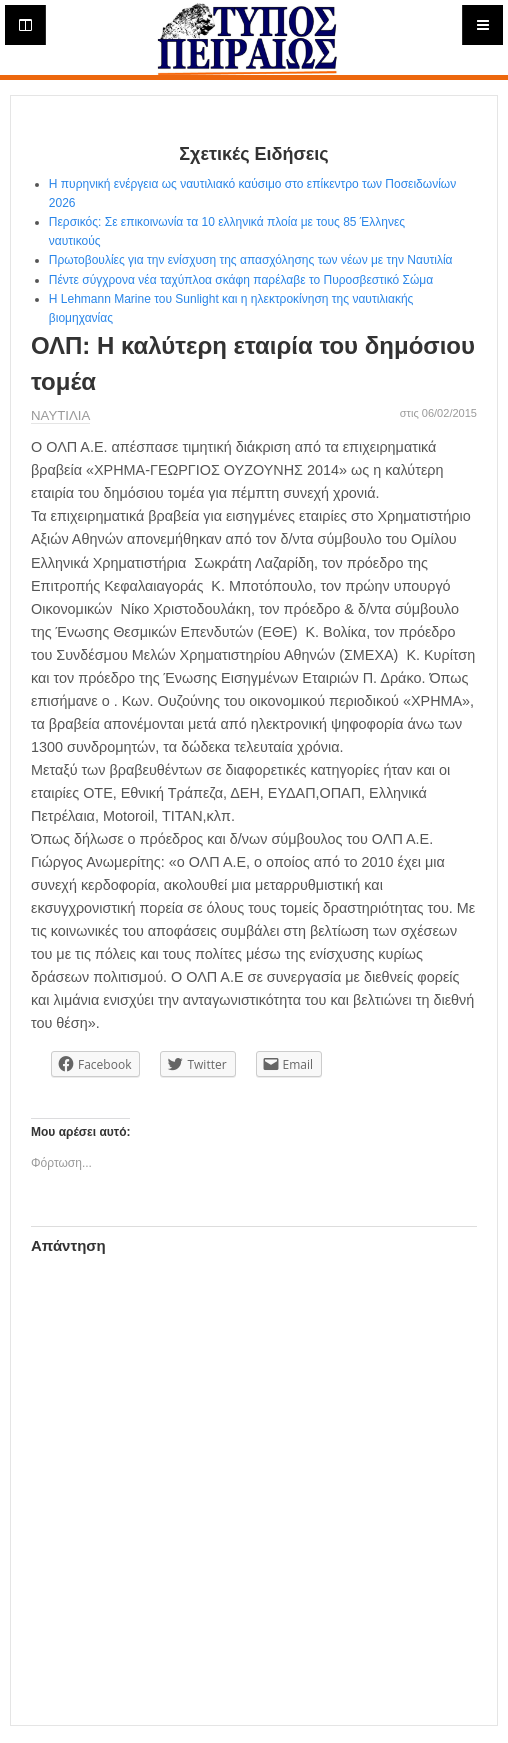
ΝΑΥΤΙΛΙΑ (60, 415)
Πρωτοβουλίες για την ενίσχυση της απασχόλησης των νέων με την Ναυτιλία (251, 260)
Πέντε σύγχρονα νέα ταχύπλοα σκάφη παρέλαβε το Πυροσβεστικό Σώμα (244, 280)
